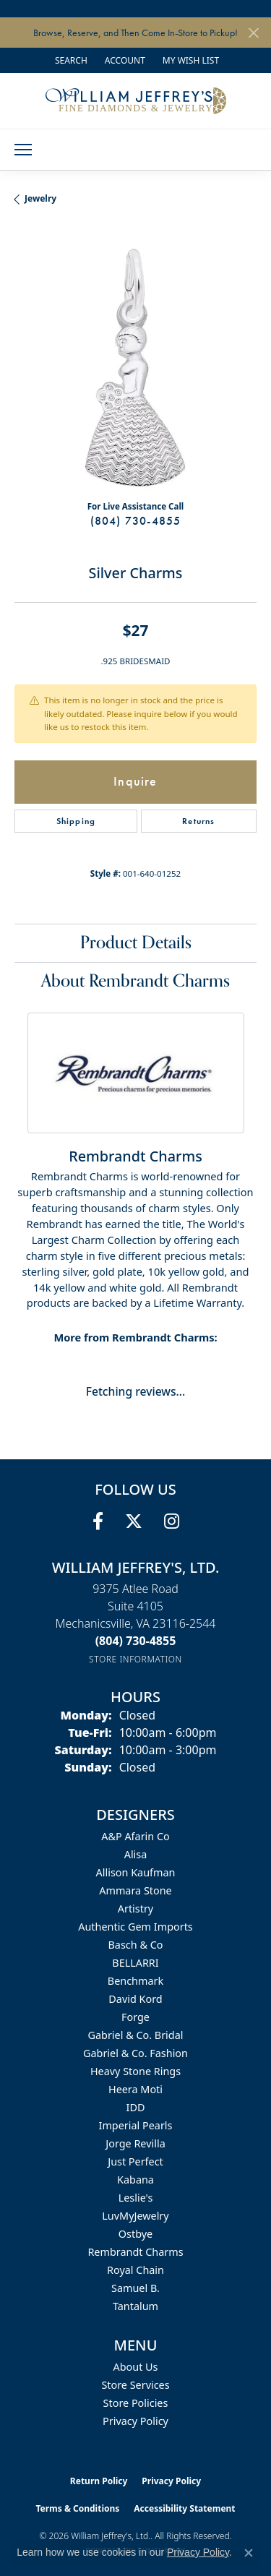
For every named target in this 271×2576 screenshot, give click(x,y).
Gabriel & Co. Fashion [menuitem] (135, 2053)
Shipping (76, 821)
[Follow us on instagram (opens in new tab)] (171, 1521)
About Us (135, 2367)
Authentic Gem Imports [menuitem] (135, 1926)
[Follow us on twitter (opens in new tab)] (134, 1521)
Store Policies (135, 2403)
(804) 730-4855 (135, 520)
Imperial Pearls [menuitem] (136, 2125)
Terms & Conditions (77, 2508)
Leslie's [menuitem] (136, 2197)
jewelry (40, 198)
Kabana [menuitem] (135, 2179)
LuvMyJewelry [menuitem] (135, 2216)
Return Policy (99, 2481)
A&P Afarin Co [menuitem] (135, 1836)
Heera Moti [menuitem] (135, 2089)
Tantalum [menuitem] (135, 2306)
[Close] (253, 33)
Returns (198, 821)
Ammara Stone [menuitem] (135, 1890)
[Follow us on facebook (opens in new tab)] (98, 1521)
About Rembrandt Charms (135, 981)
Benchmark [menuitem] (135, 1981)
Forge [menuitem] (135, 2017)
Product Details (136, 943)
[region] (135, 367)
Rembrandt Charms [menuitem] (135, 2252)
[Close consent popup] (248, 2553)
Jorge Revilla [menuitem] (135, 2143)
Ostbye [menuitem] (135, 2234)
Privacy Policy (135, 2421)
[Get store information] (135, 1659)
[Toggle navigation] (23, 149)
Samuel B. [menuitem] (135, 2288)
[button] (69, 60)
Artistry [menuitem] (135, 1908)
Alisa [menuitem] (135, 1854)
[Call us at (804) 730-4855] (135, 1641)
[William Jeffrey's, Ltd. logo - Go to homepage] (136, 100)
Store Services (135, 2385)
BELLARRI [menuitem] (135, 1963)
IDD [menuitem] (135, 2107)
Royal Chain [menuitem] (135, 2270)
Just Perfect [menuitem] (135, 2161)
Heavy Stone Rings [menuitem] (135, 2071)
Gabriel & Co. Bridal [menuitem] (136, 2035)
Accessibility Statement (184, 2508)
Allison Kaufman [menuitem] (136, 1872)
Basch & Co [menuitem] (135, 1945)
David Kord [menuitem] (135, 1999)
